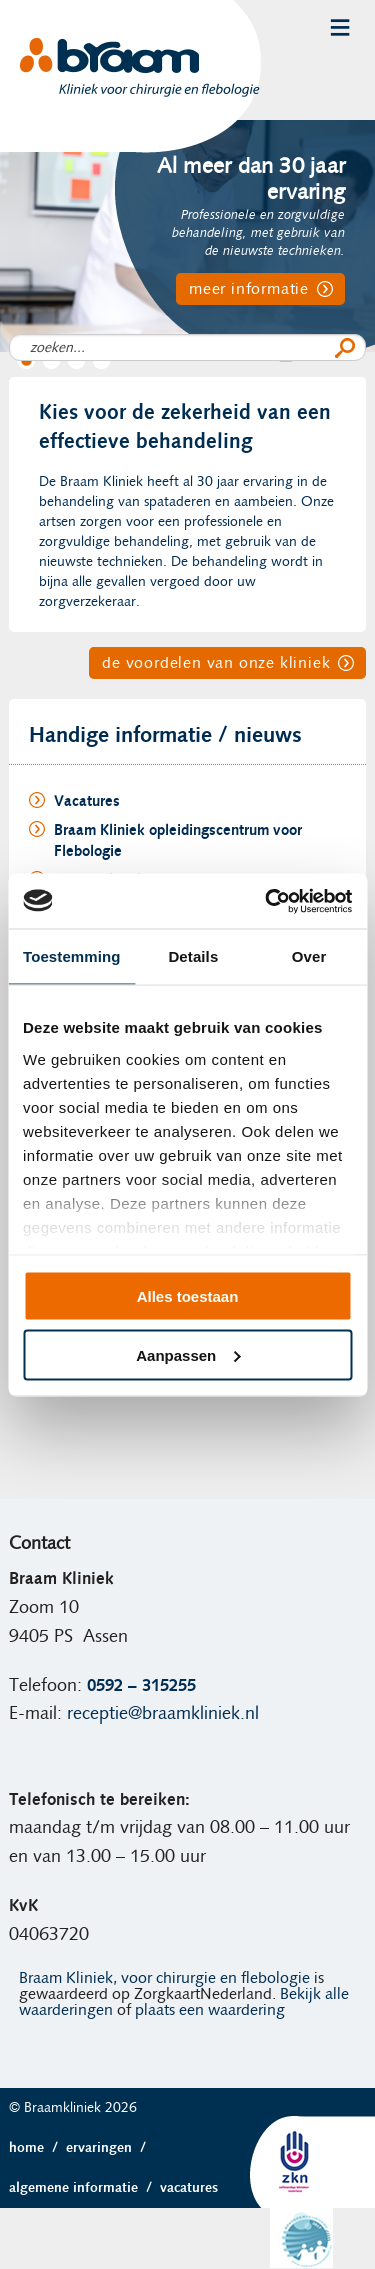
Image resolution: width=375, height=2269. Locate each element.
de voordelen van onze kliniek (216, 663)
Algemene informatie (84, 2188)
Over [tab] (309, 956)
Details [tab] (193, 956)
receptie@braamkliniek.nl (163, 1714)
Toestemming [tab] (72, 956)
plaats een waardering (210, 2010)
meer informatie (249, 289)
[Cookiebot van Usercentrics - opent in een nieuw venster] (267, 901)
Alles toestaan (188, 1296)
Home (37, 2148)
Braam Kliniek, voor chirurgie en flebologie (164, 1978)
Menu (340, 27)
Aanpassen (188, 1354)
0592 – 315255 (141, 1685)
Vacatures (189, 2188)
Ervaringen (110, 2148)
